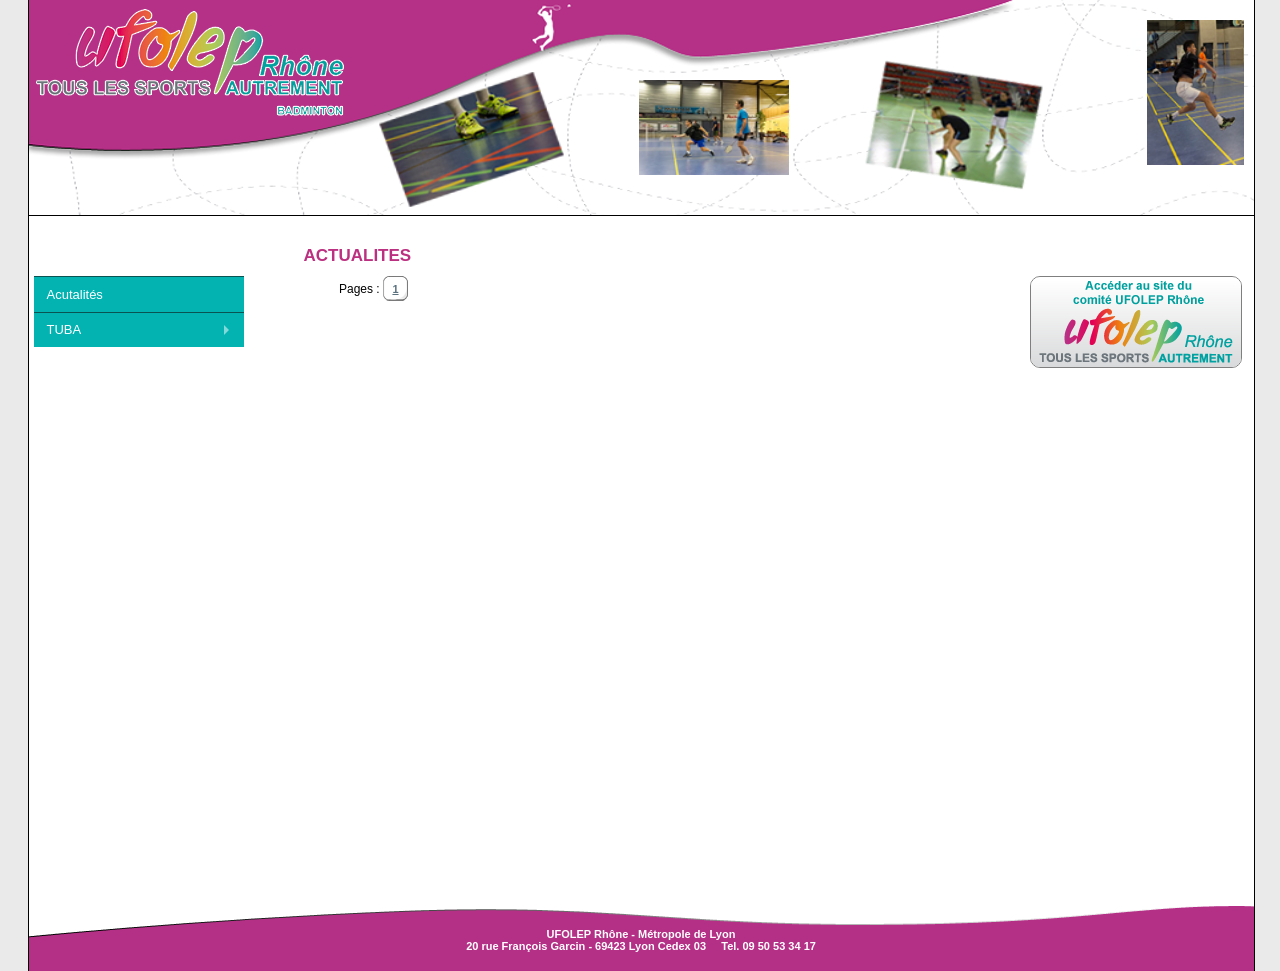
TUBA (64, 329)
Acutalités (75, 294)
